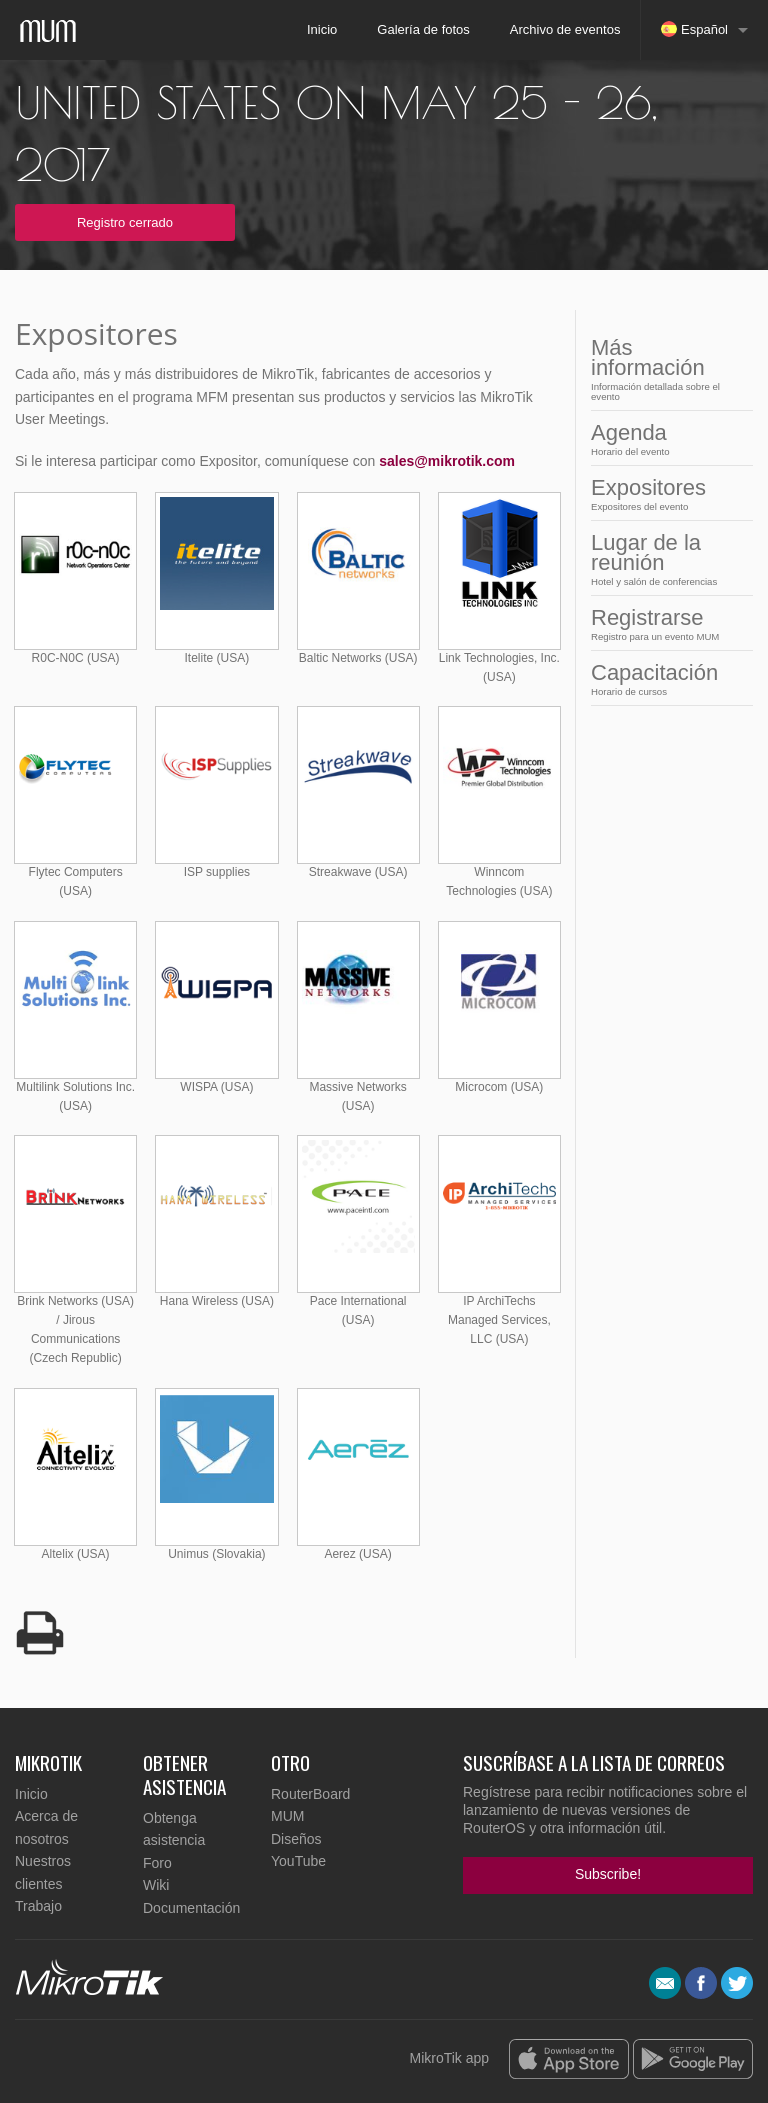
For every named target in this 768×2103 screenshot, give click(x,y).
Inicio (322, 29)
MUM (287, 1816)
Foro (157, 1863)
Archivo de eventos (565, 29)
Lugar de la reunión (666, 558)
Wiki (156, 1885)
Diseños (296, 1839)
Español (694, 29)
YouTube (298, 1861)
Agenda (666, 438)
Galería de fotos (423, 29)
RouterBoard (310, 1794)
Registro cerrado (125, 222)
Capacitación (666, 678)
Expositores (666, 493)
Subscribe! (608, 1874)
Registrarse (666, 623)
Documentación (191, 1908)
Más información (666, 368)
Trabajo (38, 1906)
